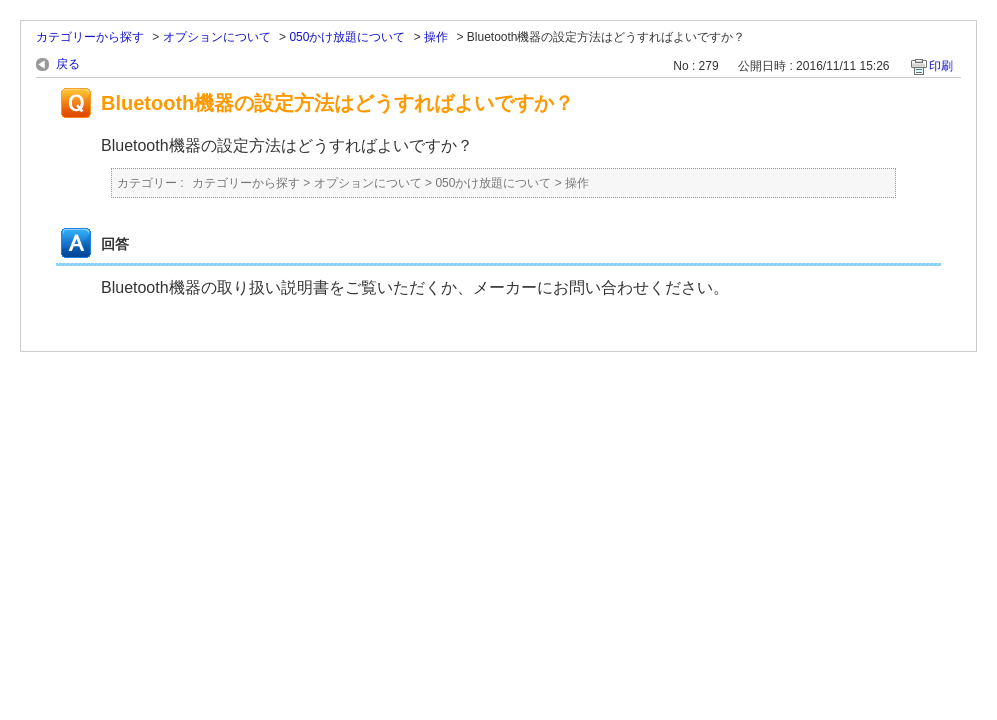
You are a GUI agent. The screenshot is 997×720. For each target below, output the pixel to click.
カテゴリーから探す (90, 37)
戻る (68, 64)
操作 (436, 37)
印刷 (941, 66)
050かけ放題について (347, 37)
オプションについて (217, 37)
